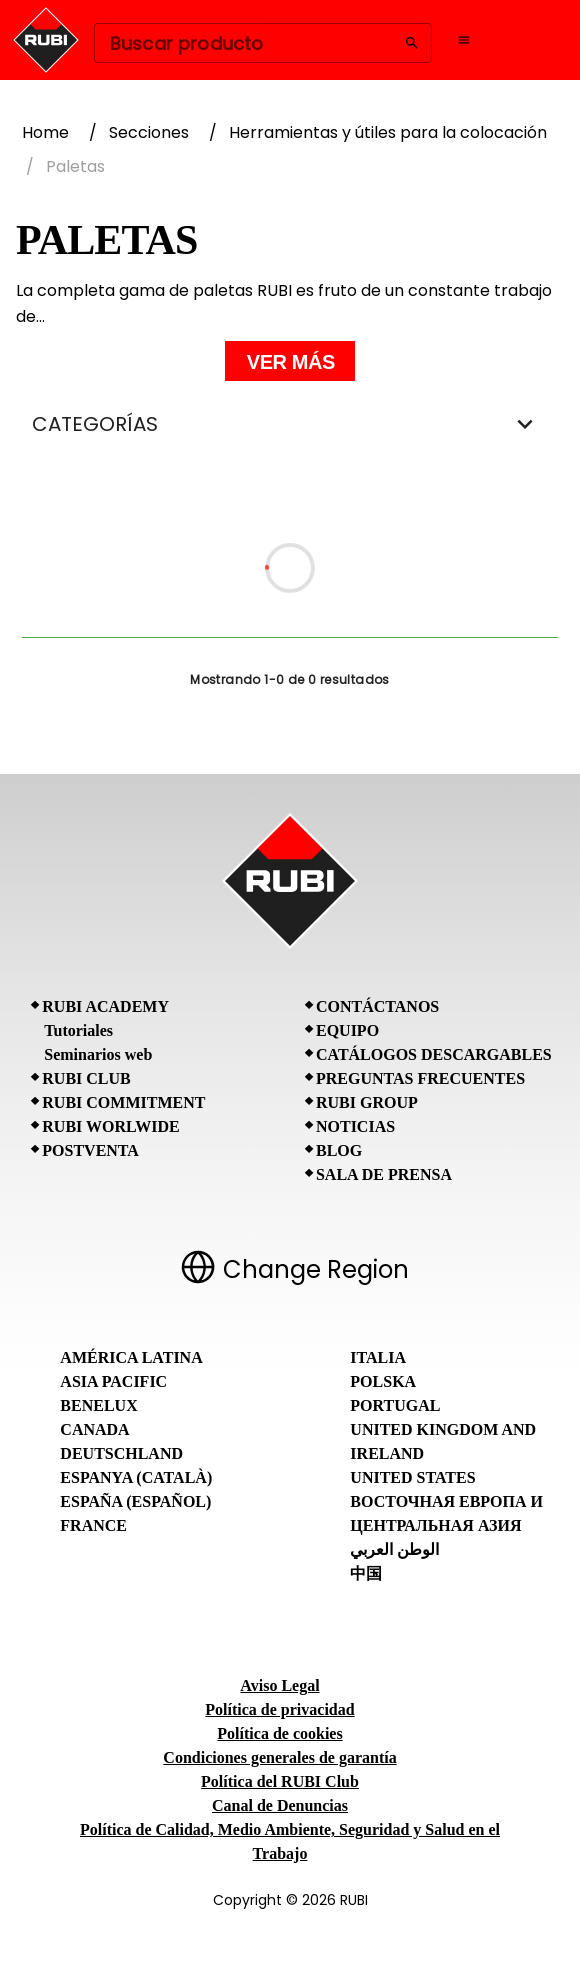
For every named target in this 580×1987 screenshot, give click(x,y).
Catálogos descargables (434, 1054)
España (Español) (135, 1501)
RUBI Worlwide (110, 1126)
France (93, 1525)
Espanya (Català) (136, 1477)
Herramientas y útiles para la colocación (388, 132)
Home (45, 132)
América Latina (131, 1357)
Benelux (98, 1405)
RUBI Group (367, 1102)
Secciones (149, 132)
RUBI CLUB (86, 1078)
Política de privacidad (279, 1709)
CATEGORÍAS (290, 424)
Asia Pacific (113, 1381)
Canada (94, 1429)
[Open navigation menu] (464, 40)
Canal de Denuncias (280, 1805)
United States (412, 1477)
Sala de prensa (384, 1174)
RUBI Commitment (123, 1102)
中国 (366, 1573)
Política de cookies (279, 1733)
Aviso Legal (279, 1685)
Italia (378, 1357)
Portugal (395, 1405)
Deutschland (121, 1453)
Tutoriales (78, 1030)
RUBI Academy (105, 1006)
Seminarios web (98, 1054)
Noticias (355, 1126)
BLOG (339, 1150)
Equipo (347, 1030)
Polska (383, 1381)
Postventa (90, 1150)
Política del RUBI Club (280, 1781)
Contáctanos (377, 1006)
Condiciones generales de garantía (279, 1757)
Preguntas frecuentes (420, 1078)
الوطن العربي (394, 1549)
